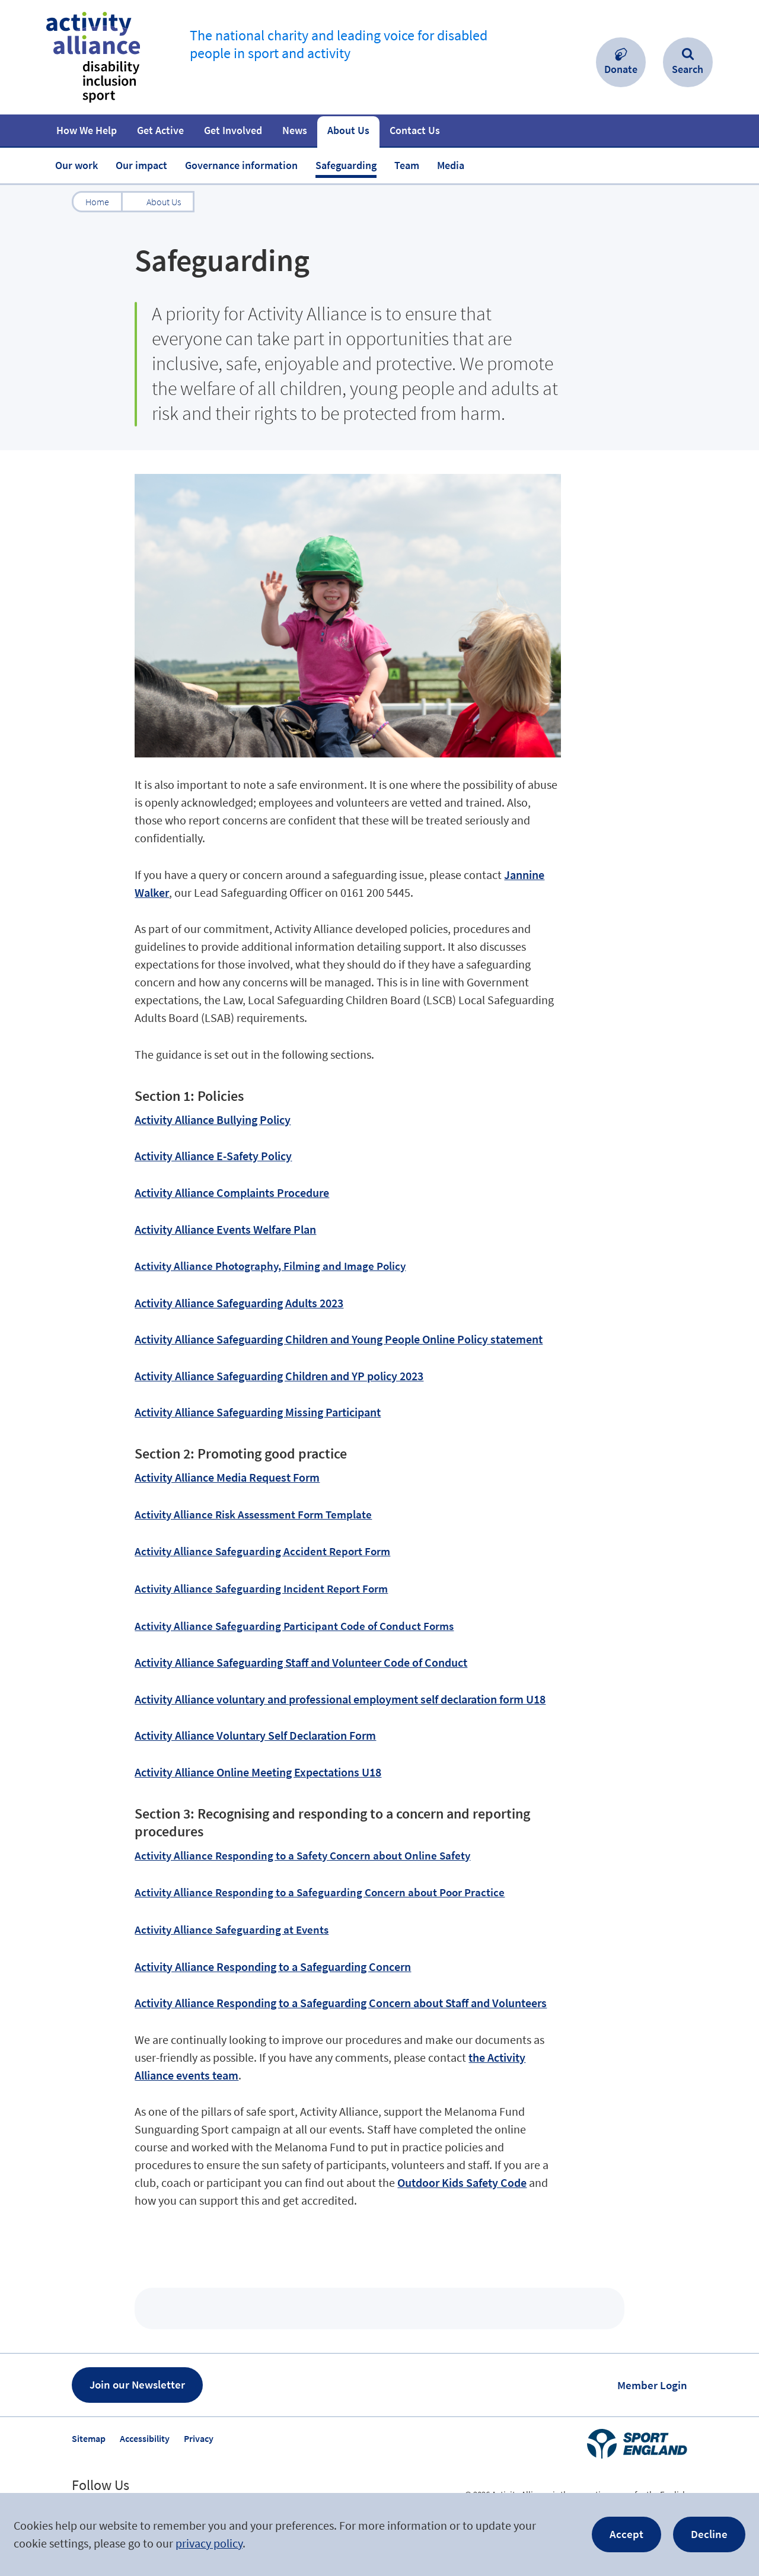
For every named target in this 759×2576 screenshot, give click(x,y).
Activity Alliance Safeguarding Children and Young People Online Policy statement (339, 1339)
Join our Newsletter (137, 2384)
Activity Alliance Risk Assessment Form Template (253, 1514)
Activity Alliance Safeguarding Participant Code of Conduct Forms (294, 1626)
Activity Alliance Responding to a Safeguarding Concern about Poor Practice (320, 1892)
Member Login (652, 2385)
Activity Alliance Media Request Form (227, 1477)
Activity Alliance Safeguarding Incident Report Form (261, 1588)
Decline (709, 2534)
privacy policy (209, 2543)
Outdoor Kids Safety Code (462, 2182)
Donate (620, 69)
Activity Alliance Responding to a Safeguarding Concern (273, 1966)
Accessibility (145, 2438)
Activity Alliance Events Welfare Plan (225, 1229)
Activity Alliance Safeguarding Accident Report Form (262, 1551)
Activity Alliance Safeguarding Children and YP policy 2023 (279, 1375)
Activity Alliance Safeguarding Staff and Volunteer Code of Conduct (301, 1662)
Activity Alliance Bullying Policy (213, 1119)
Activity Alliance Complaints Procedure (232, 1192)
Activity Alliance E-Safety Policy (213, 1155)
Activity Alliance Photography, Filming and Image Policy (270, 1266)
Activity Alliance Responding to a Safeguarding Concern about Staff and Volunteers (341, 2002)
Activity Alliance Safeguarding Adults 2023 (239, 1302)
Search (687, 69)
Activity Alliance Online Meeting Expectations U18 (258, 1772)
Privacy (198, 2438)
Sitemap (89, 2438)
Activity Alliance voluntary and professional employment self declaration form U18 (340, 1699)
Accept (626, 2534)
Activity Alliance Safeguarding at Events (232, 1929)
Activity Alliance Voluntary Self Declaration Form (255, 1735)
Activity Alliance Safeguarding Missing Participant (258, 1412)
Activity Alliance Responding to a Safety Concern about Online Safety (302, 1855)
